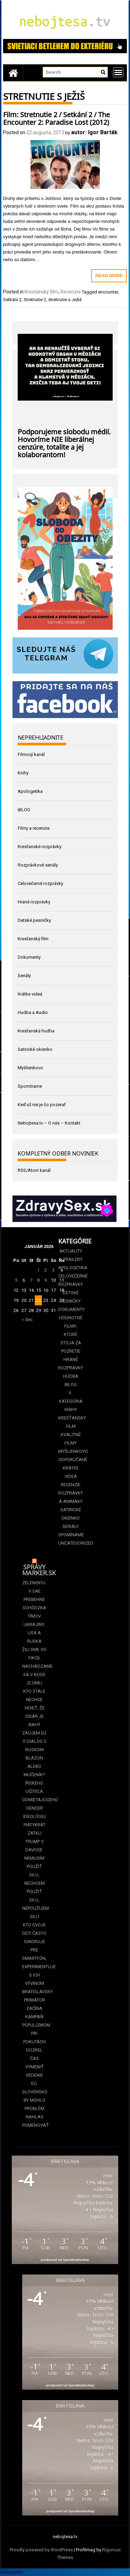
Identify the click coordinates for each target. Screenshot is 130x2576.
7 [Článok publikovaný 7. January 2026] (31, 1280)
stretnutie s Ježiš (65, 299)
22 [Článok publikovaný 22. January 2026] (38, 1300)
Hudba (70, 1376)
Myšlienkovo (30, 1067)
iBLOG (24, 809)
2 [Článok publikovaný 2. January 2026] (45, 1270)
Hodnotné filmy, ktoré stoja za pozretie (71, 1334)
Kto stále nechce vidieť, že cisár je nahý (34, 1708)
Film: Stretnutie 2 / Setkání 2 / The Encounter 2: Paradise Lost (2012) (56, 117)
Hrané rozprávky (34, 901)
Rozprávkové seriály (38, 865)
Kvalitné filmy (71, 1439)
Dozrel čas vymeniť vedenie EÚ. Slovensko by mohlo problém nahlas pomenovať (34, 2087)
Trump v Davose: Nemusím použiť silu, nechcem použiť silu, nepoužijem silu (34, 1879)
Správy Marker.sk (39, 1569)
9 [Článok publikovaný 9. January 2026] (45, 1280)
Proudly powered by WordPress (41, 2549)
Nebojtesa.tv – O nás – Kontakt (49, 1123)
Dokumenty (29, 957)
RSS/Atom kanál (34, 1170)
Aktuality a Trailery (71, 1255)
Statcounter (11, 2572)
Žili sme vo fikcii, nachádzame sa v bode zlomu (34, 1666)
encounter (108, 292)
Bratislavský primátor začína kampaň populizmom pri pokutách (34, 2016)
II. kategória (71, 1397)
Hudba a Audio (33, 1012)
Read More (109, 275)
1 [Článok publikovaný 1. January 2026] (38, 1270)
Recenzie (70, 292)
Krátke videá (30, 994)
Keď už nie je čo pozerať (42, 1104)
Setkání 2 (12, 299)
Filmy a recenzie (34, 828)
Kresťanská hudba (36, 1030)
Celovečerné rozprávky (40, 883)
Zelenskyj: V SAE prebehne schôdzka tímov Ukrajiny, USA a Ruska (34, 1612)
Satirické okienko (35, 1049)
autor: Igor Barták (94, 132)
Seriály (24, 975)
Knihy (23, 772)
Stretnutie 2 (35, 299)
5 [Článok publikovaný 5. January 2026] (16, 1280)
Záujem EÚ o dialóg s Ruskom (34, 1741)
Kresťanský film (41, 292)
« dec (27, 1319)
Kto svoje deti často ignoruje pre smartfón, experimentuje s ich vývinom (34, 1954)
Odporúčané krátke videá (70, 1468)
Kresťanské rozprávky (39, 846)
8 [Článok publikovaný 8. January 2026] (38, 1280)
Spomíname (30, 1086)
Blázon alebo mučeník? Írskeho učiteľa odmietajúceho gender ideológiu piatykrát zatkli (34, 1795)
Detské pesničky (34, 920)
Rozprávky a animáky (70, 1497)
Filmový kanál (31, 754)
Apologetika (30, 791)
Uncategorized (70, 1543)
